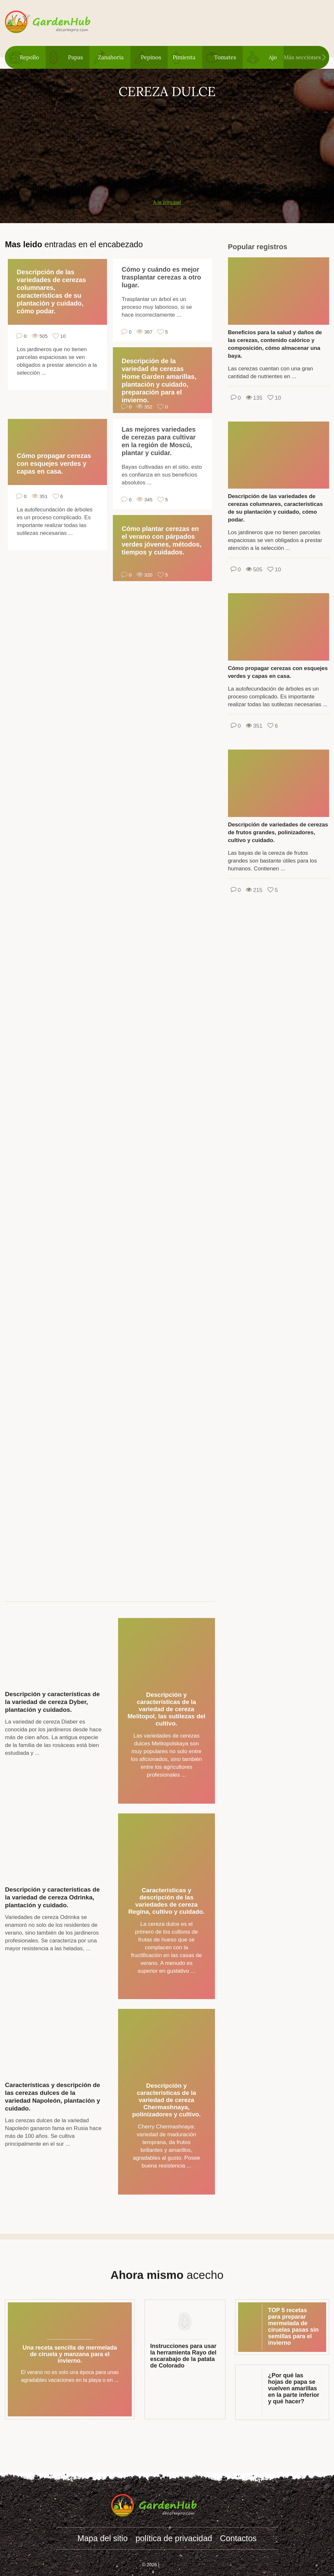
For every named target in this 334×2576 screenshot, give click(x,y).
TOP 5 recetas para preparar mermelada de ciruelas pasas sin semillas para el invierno (293, 2326)
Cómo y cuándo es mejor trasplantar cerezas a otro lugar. (161, 277)
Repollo (29, 57)
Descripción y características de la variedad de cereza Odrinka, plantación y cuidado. (52, 1897)
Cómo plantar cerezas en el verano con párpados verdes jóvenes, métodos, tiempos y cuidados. (162, 540)
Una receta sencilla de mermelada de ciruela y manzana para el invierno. (70, 2354)
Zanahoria (111, 57)
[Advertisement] (167, 145)
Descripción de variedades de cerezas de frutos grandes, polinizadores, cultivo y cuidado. (278, 832)
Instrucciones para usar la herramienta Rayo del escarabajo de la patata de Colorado (183, 2356)
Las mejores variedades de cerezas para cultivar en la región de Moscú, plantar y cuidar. (159, 441)
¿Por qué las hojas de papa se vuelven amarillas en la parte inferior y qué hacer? (293, 2388)
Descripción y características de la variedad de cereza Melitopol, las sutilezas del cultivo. (166, 1709)
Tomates (225, 57)
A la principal (167, 202)
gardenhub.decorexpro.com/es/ (60, 22)
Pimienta (184, 57)
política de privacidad (173, 2538)
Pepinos (151, 57)
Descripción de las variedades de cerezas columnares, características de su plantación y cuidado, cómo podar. (51, 291)
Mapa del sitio (102, 2538)
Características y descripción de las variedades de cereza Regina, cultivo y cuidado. (166, 1901)
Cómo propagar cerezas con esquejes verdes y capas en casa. (54, 463)
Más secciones (302, 57)
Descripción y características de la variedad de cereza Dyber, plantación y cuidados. (52, 1702)
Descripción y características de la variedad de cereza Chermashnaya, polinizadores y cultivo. (166, 2100)
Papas (75, 57)
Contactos (238, 2538)
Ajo (273, 57)
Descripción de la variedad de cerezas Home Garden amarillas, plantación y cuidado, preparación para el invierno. (159, 380)
